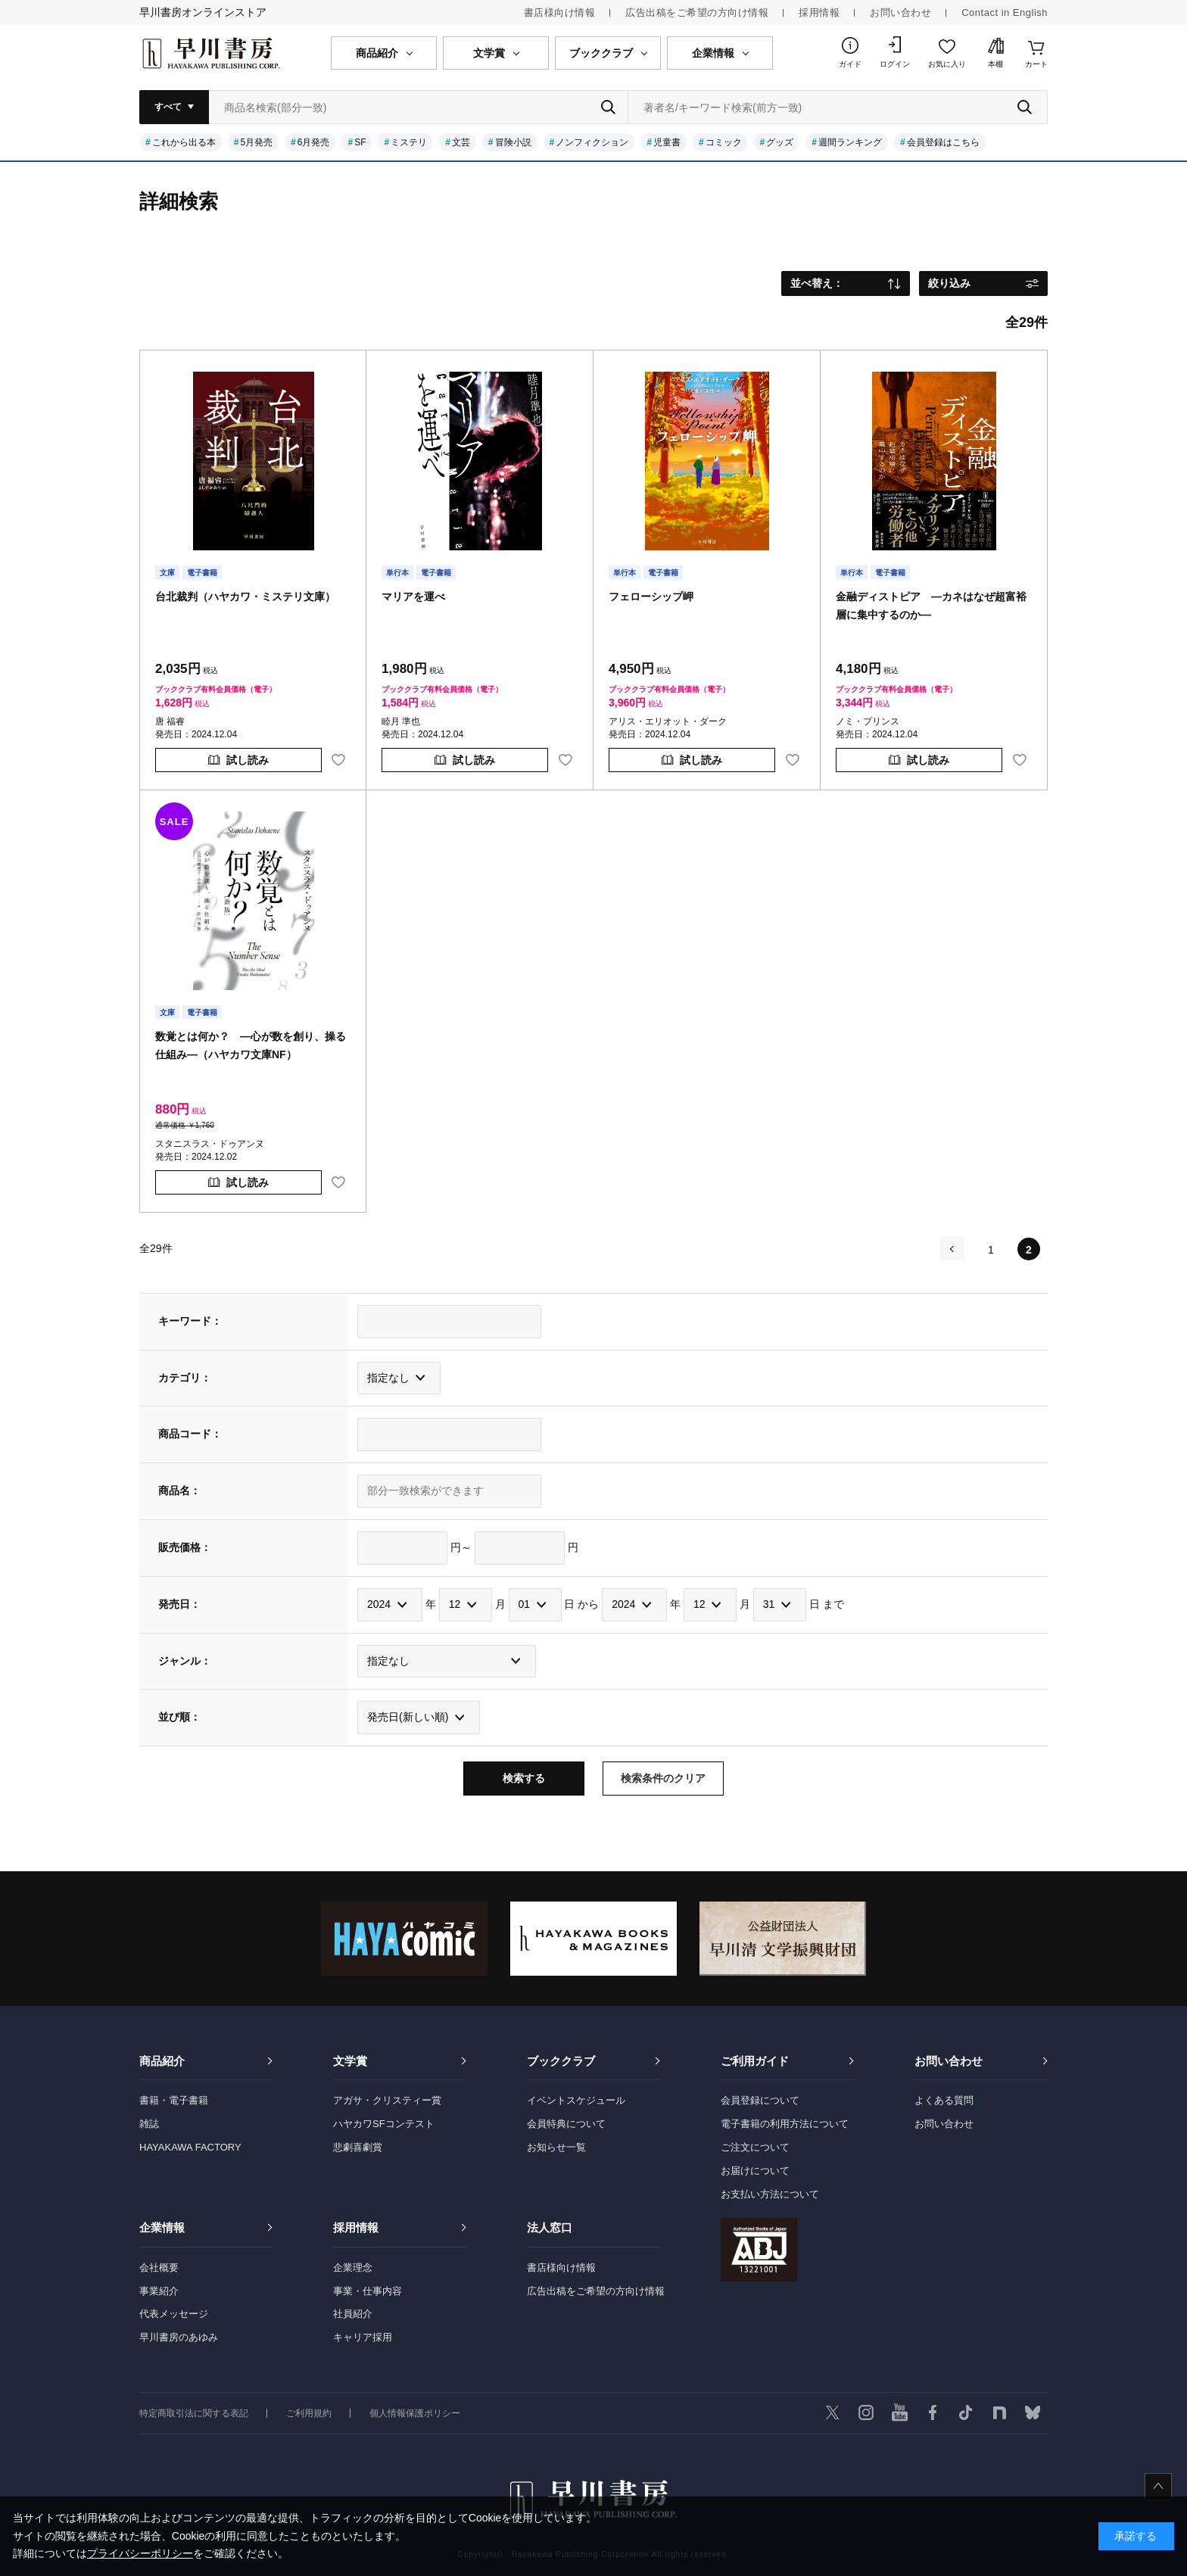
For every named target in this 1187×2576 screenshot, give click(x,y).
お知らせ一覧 (556, 2147)
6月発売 (314, 142)
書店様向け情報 (560, 12)
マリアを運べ (413, 596)
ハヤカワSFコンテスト (384, 2123)
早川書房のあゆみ (178, 2337)
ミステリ (409, 142)
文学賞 (350, 2060)
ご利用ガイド (755, 2060)
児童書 (667, 142)
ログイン (895, 64)
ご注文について (755, 2147)
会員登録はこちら (943, 142)
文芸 (461, 142)
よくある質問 (944, 2100)
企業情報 (162, 2227)
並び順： (179, 1717)
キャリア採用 (362, 2337)
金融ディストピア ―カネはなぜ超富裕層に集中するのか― (931, 605)
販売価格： (184, 1547)
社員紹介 (352, 2313)
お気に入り (947, 64)
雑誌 (149, 2123)
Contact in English (1004, 12)
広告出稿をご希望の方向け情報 (696, 12)
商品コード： (190, 1434)
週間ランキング (850, 142)
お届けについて (755, 2170)
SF (360, 142)
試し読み (247, 760)
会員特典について (566, 2123)
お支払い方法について (770, 2194)
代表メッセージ (173, 2313)
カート (1036, 64)
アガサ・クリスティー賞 (387, 2100)
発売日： (179, 1604)
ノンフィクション (592, 142)
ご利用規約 (309, 2413)
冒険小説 (513, 142)
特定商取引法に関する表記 (193, 2413)
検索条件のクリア (663, 1778)
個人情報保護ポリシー (414, 2413)
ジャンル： (184, 1661)
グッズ (779, 142)
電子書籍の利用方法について (785, 2123)
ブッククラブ (561, 2060)
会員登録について (760, 2100)
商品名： (179, 1490)
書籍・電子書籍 (173, 2100)
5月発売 (256, 142)
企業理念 (352, 2267)
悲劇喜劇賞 (357, 2147)
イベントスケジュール (576, 2100)
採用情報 (819, 12)
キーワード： (190, 1321)
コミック (724, 142)
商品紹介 (162, 2060)
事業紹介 (159, 2291)
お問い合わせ (900, 12)
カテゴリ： (184, 1378)
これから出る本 (184, 142)
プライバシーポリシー (140, 2553)
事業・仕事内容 (367, 2291)
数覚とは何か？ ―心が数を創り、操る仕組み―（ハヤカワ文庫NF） (250, 1045)
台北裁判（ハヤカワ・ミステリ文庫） (245, 596)
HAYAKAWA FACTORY (190, 2147)
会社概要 (159, 2267)
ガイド (850, 64)
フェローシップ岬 (651, 596)
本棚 (995, 64)
